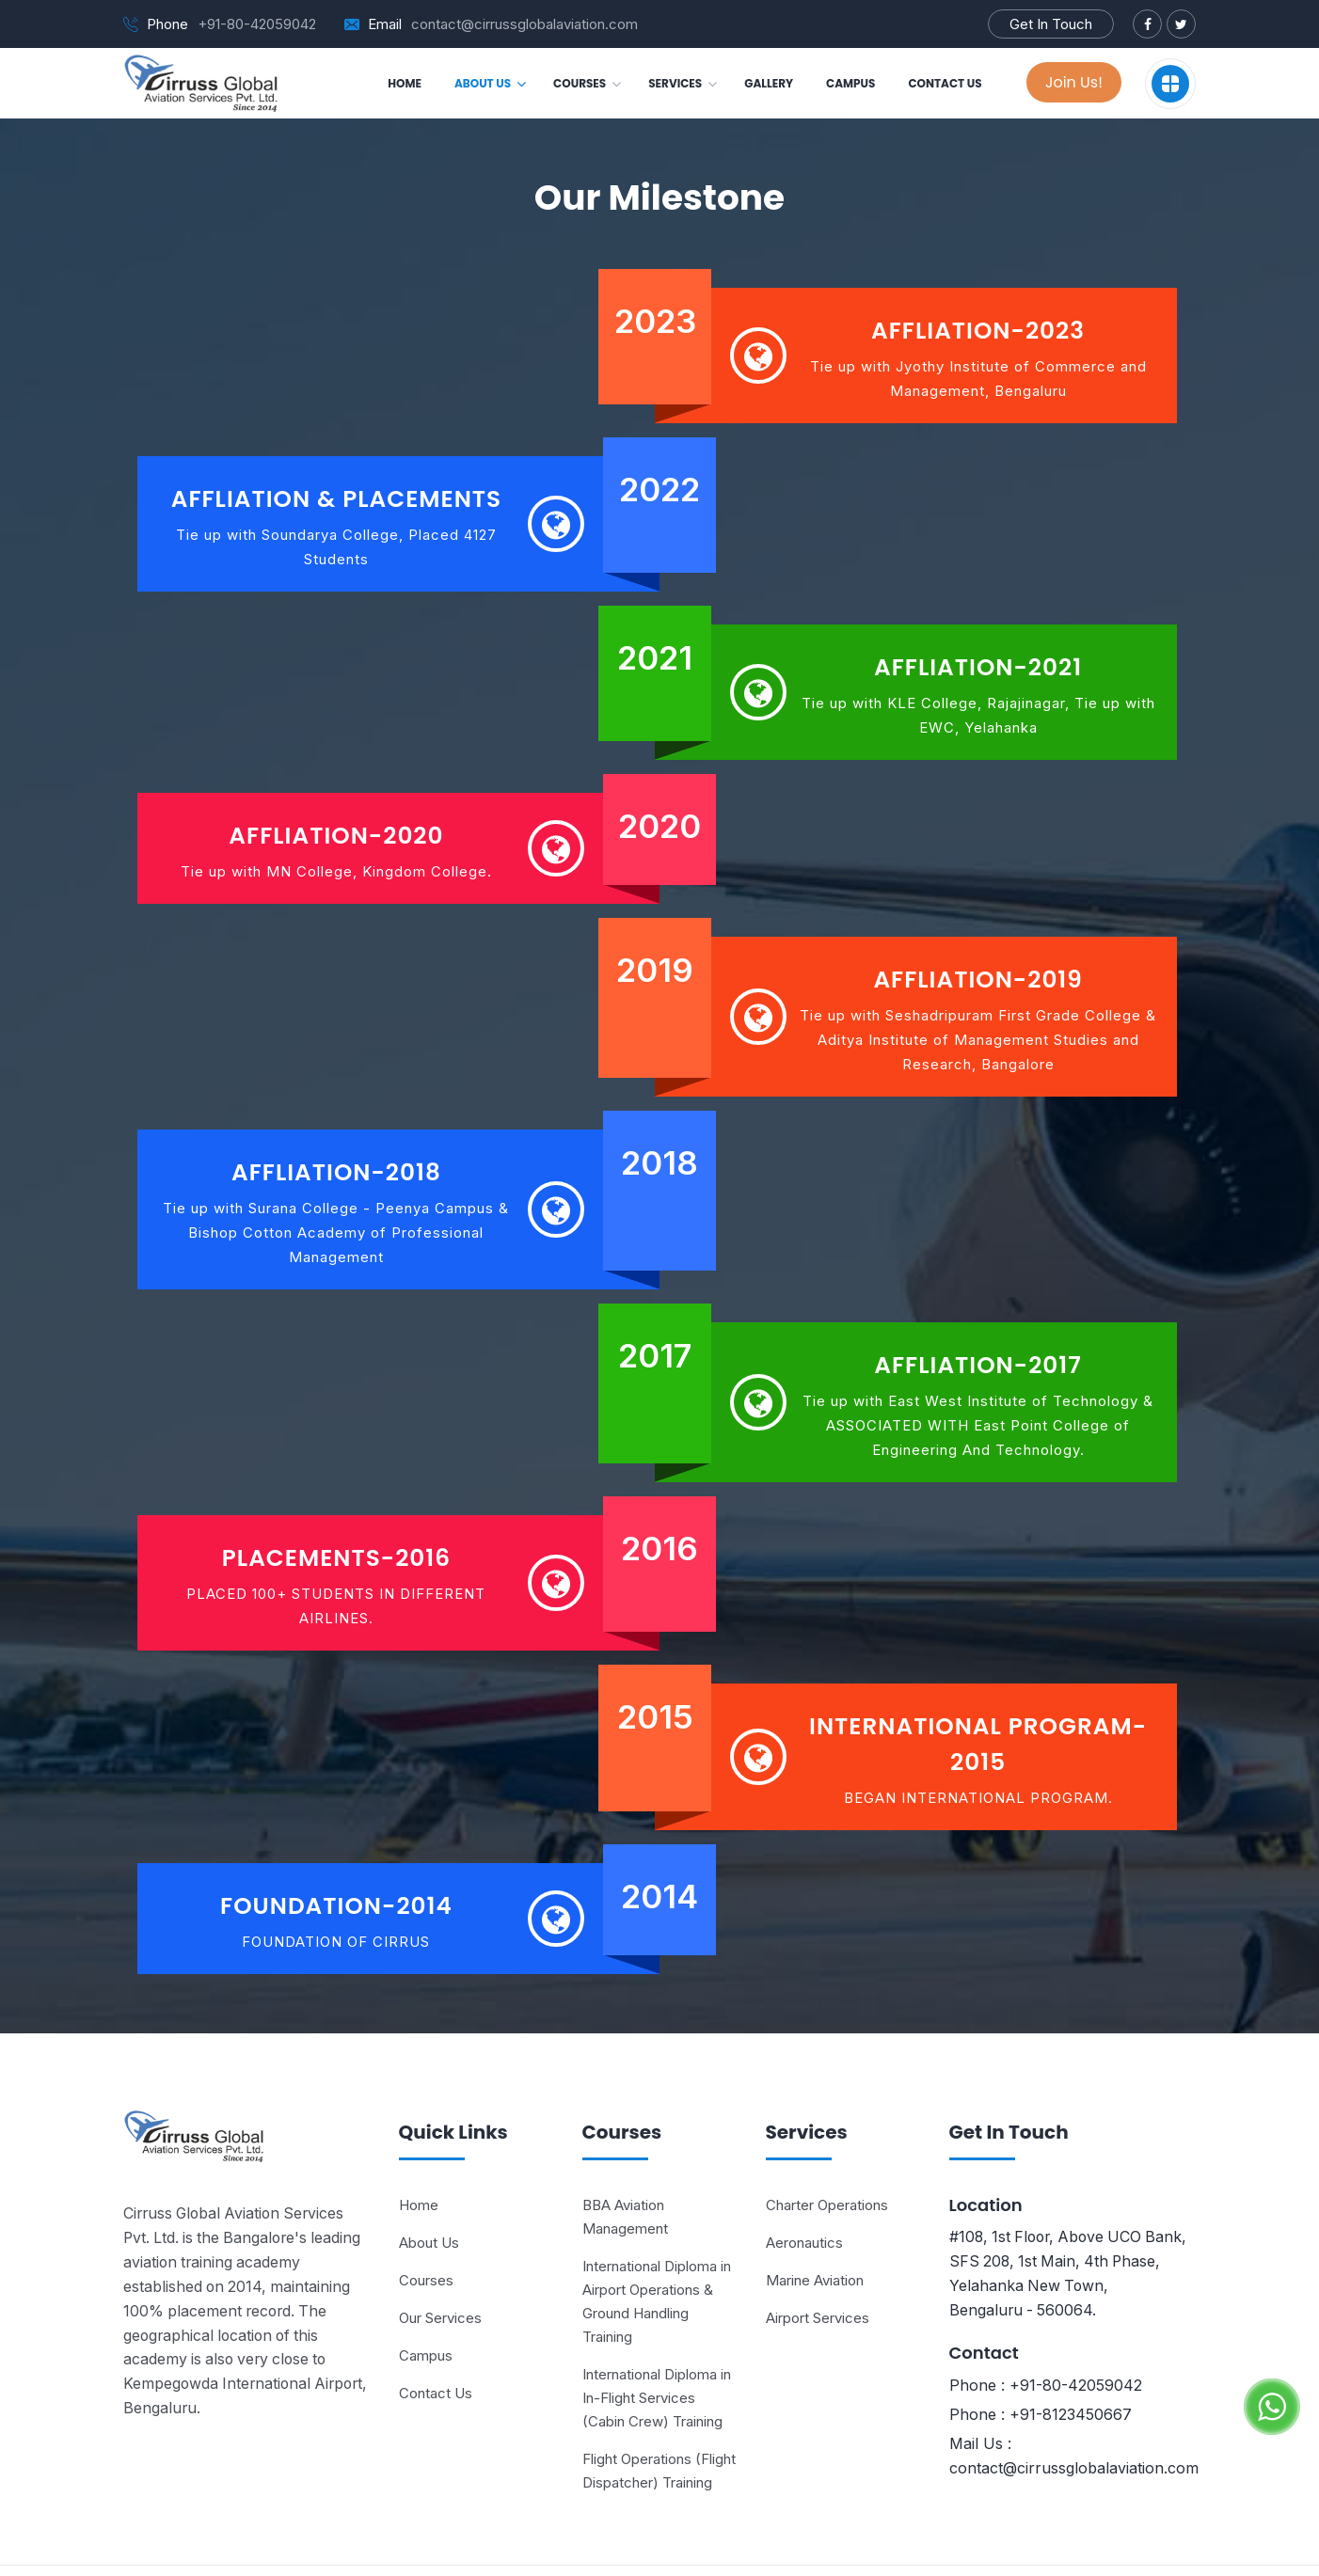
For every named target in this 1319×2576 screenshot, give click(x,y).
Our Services (440, 2252)
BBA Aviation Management (625, 2151)
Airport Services (817, 2252)
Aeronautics (804, 2177)
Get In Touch (1050, 24)
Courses (426, 2214)
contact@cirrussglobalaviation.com (524, 24)
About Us (429, 2177)
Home (418, 2139)
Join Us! (1074, 82)
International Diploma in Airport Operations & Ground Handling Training (656, 2235)
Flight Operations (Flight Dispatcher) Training (659, 2405)
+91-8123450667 (1070, 2349)
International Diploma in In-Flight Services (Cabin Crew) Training (656, 2331)
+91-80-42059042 (257, 24)
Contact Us (435, 2327)
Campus (426, 2290)
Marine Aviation (815, 2214)
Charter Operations (827, 2139)
